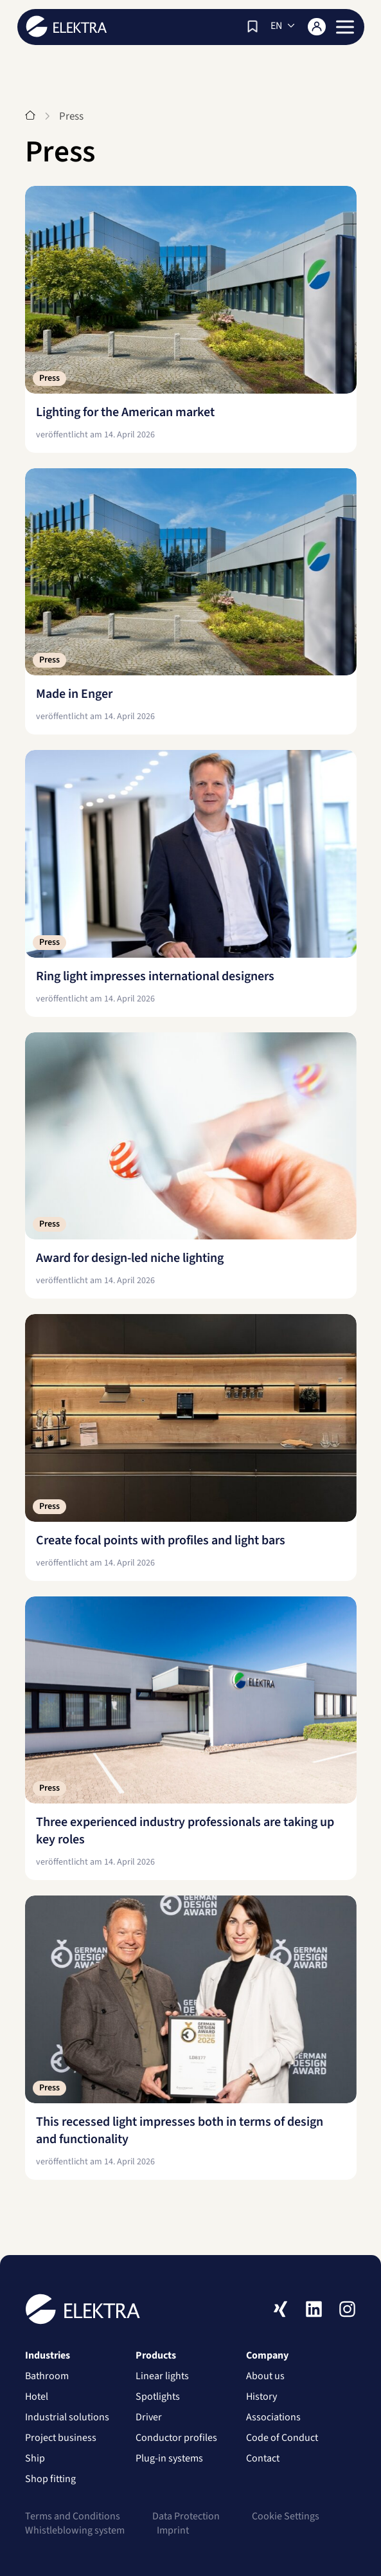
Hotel (36, 2402)
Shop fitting (50, 2484)
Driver (149, 2422)
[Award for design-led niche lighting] (191, 1165)
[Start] (30, 115)
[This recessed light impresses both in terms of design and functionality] (191, 2037)
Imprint (173, 2535)
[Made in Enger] (191, 601)
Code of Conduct (282, 2443)
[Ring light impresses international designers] (191, 883)
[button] (345, 27)
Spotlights (158, 2402)
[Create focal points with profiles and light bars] (191, 1447)
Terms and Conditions (72, 2521)
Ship (35, 2463)
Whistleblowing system (75, 2535)
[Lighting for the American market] (191, 319)
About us (265, 2381)
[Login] (317, 26)
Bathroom (47, 2381)
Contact (262, 2463)
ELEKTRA (66, 26)
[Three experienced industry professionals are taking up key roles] (191, 1738)
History (261, 2402)
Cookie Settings (285, 2521)
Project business (60, 2443)
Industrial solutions (67, 2422)
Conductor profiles (176, 2443)
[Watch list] (252, 26)
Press (49, 378)
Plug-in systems (169, 2463)
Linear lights (162, 2381)
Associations (273, 2422)
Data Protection (186, 2521)
